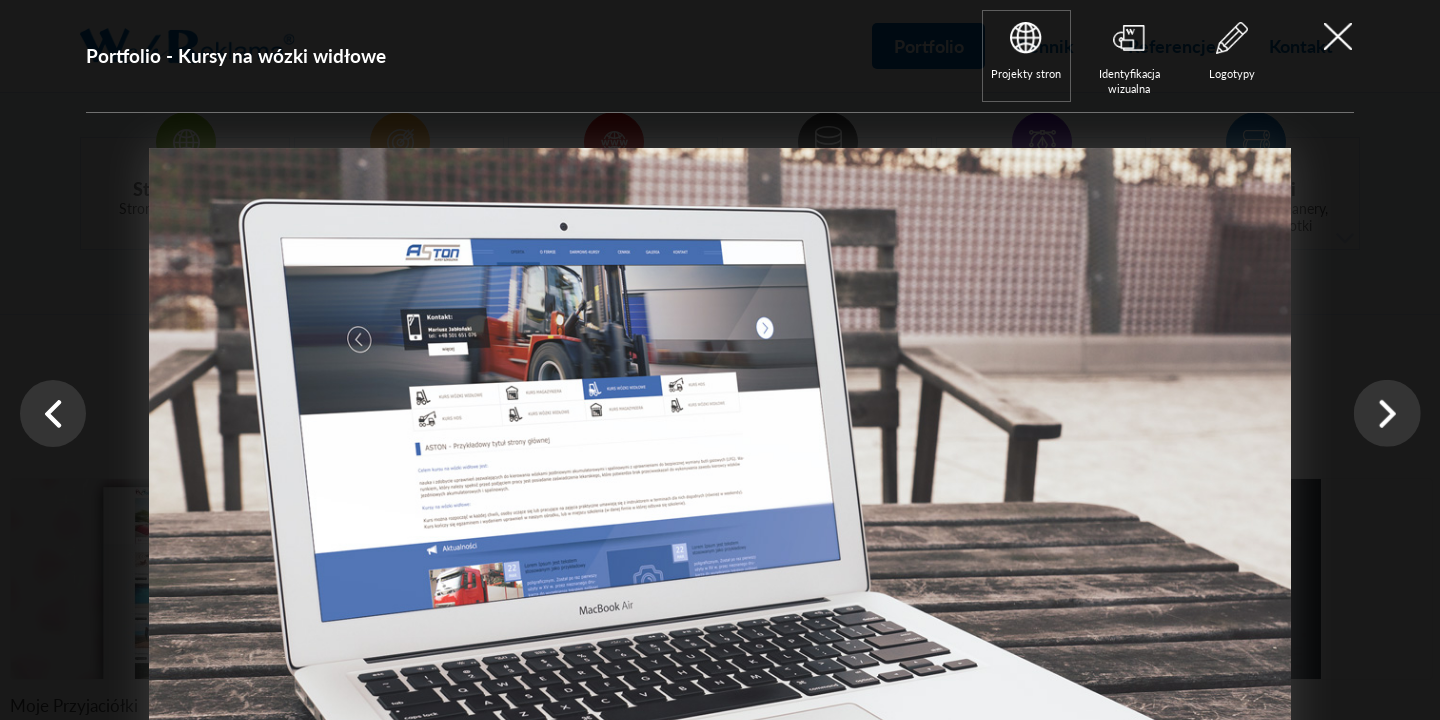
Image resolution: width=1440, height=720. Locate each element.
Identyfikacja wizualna (1129, 81)
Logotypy (1232, 73)
